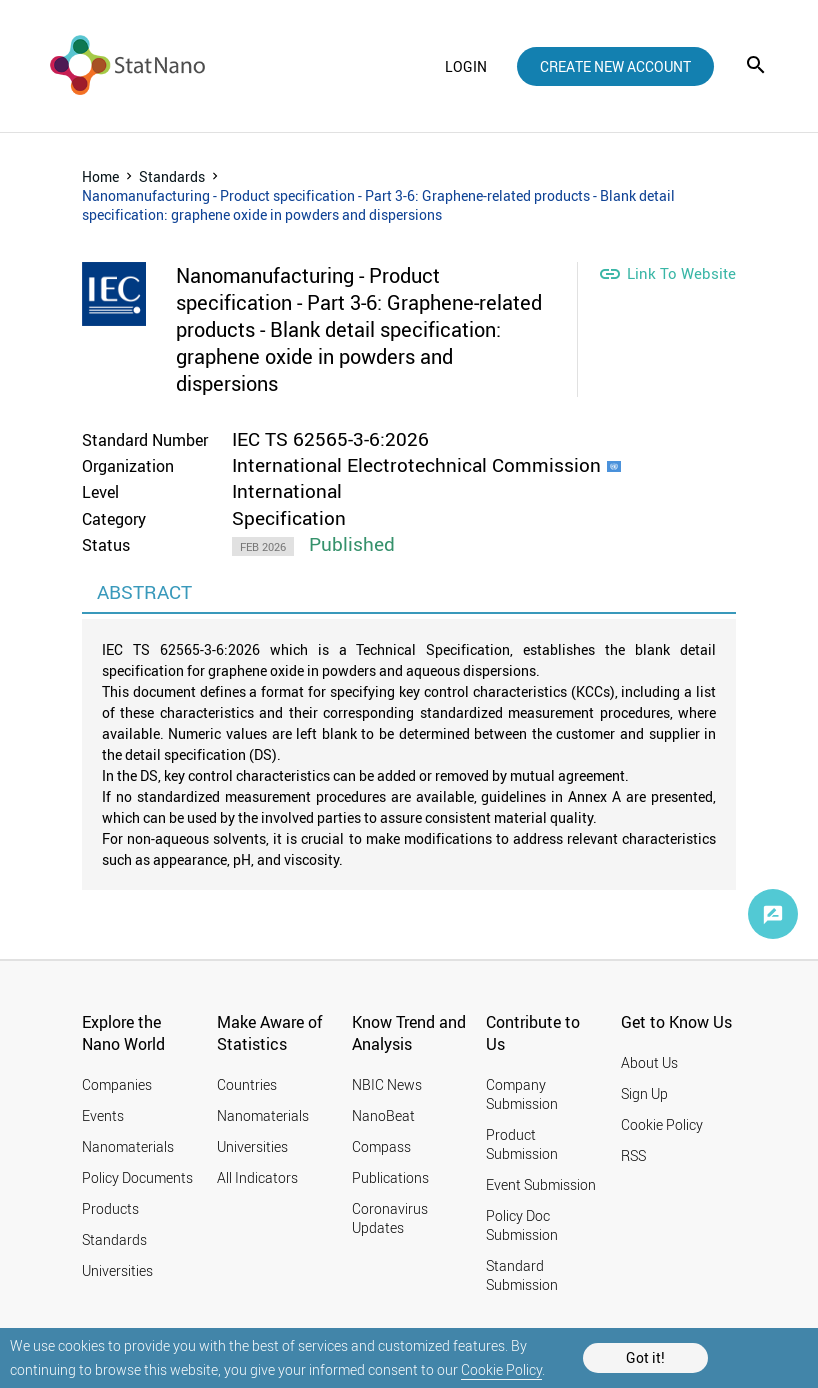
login (466, 66)
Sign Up (644, 1093)
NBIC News (387, 1084)
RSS (633, 1155)
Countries (247, 1084)
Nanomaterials (128, 1146)
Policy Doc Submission (522, 1225)
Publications (390, 1177)
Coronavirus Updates (390, 1218)
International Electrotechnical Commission (416, 465)
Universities (117, 1270)
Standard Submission (522, 1275)
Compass (381, 1146)
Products (110, 1208)
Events (103, 1115)
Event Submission (541, 1184)
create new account (615, 66)
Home (100, 176)
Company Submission (522, 1094)
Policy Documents (137, 1177)
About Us (649, 1062)
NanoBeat (383, 1115)
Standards (172, 176)
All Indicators (257, 1177)
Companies (117, 1084)
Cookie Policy (501, 1369)
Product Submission (522, 1144)
